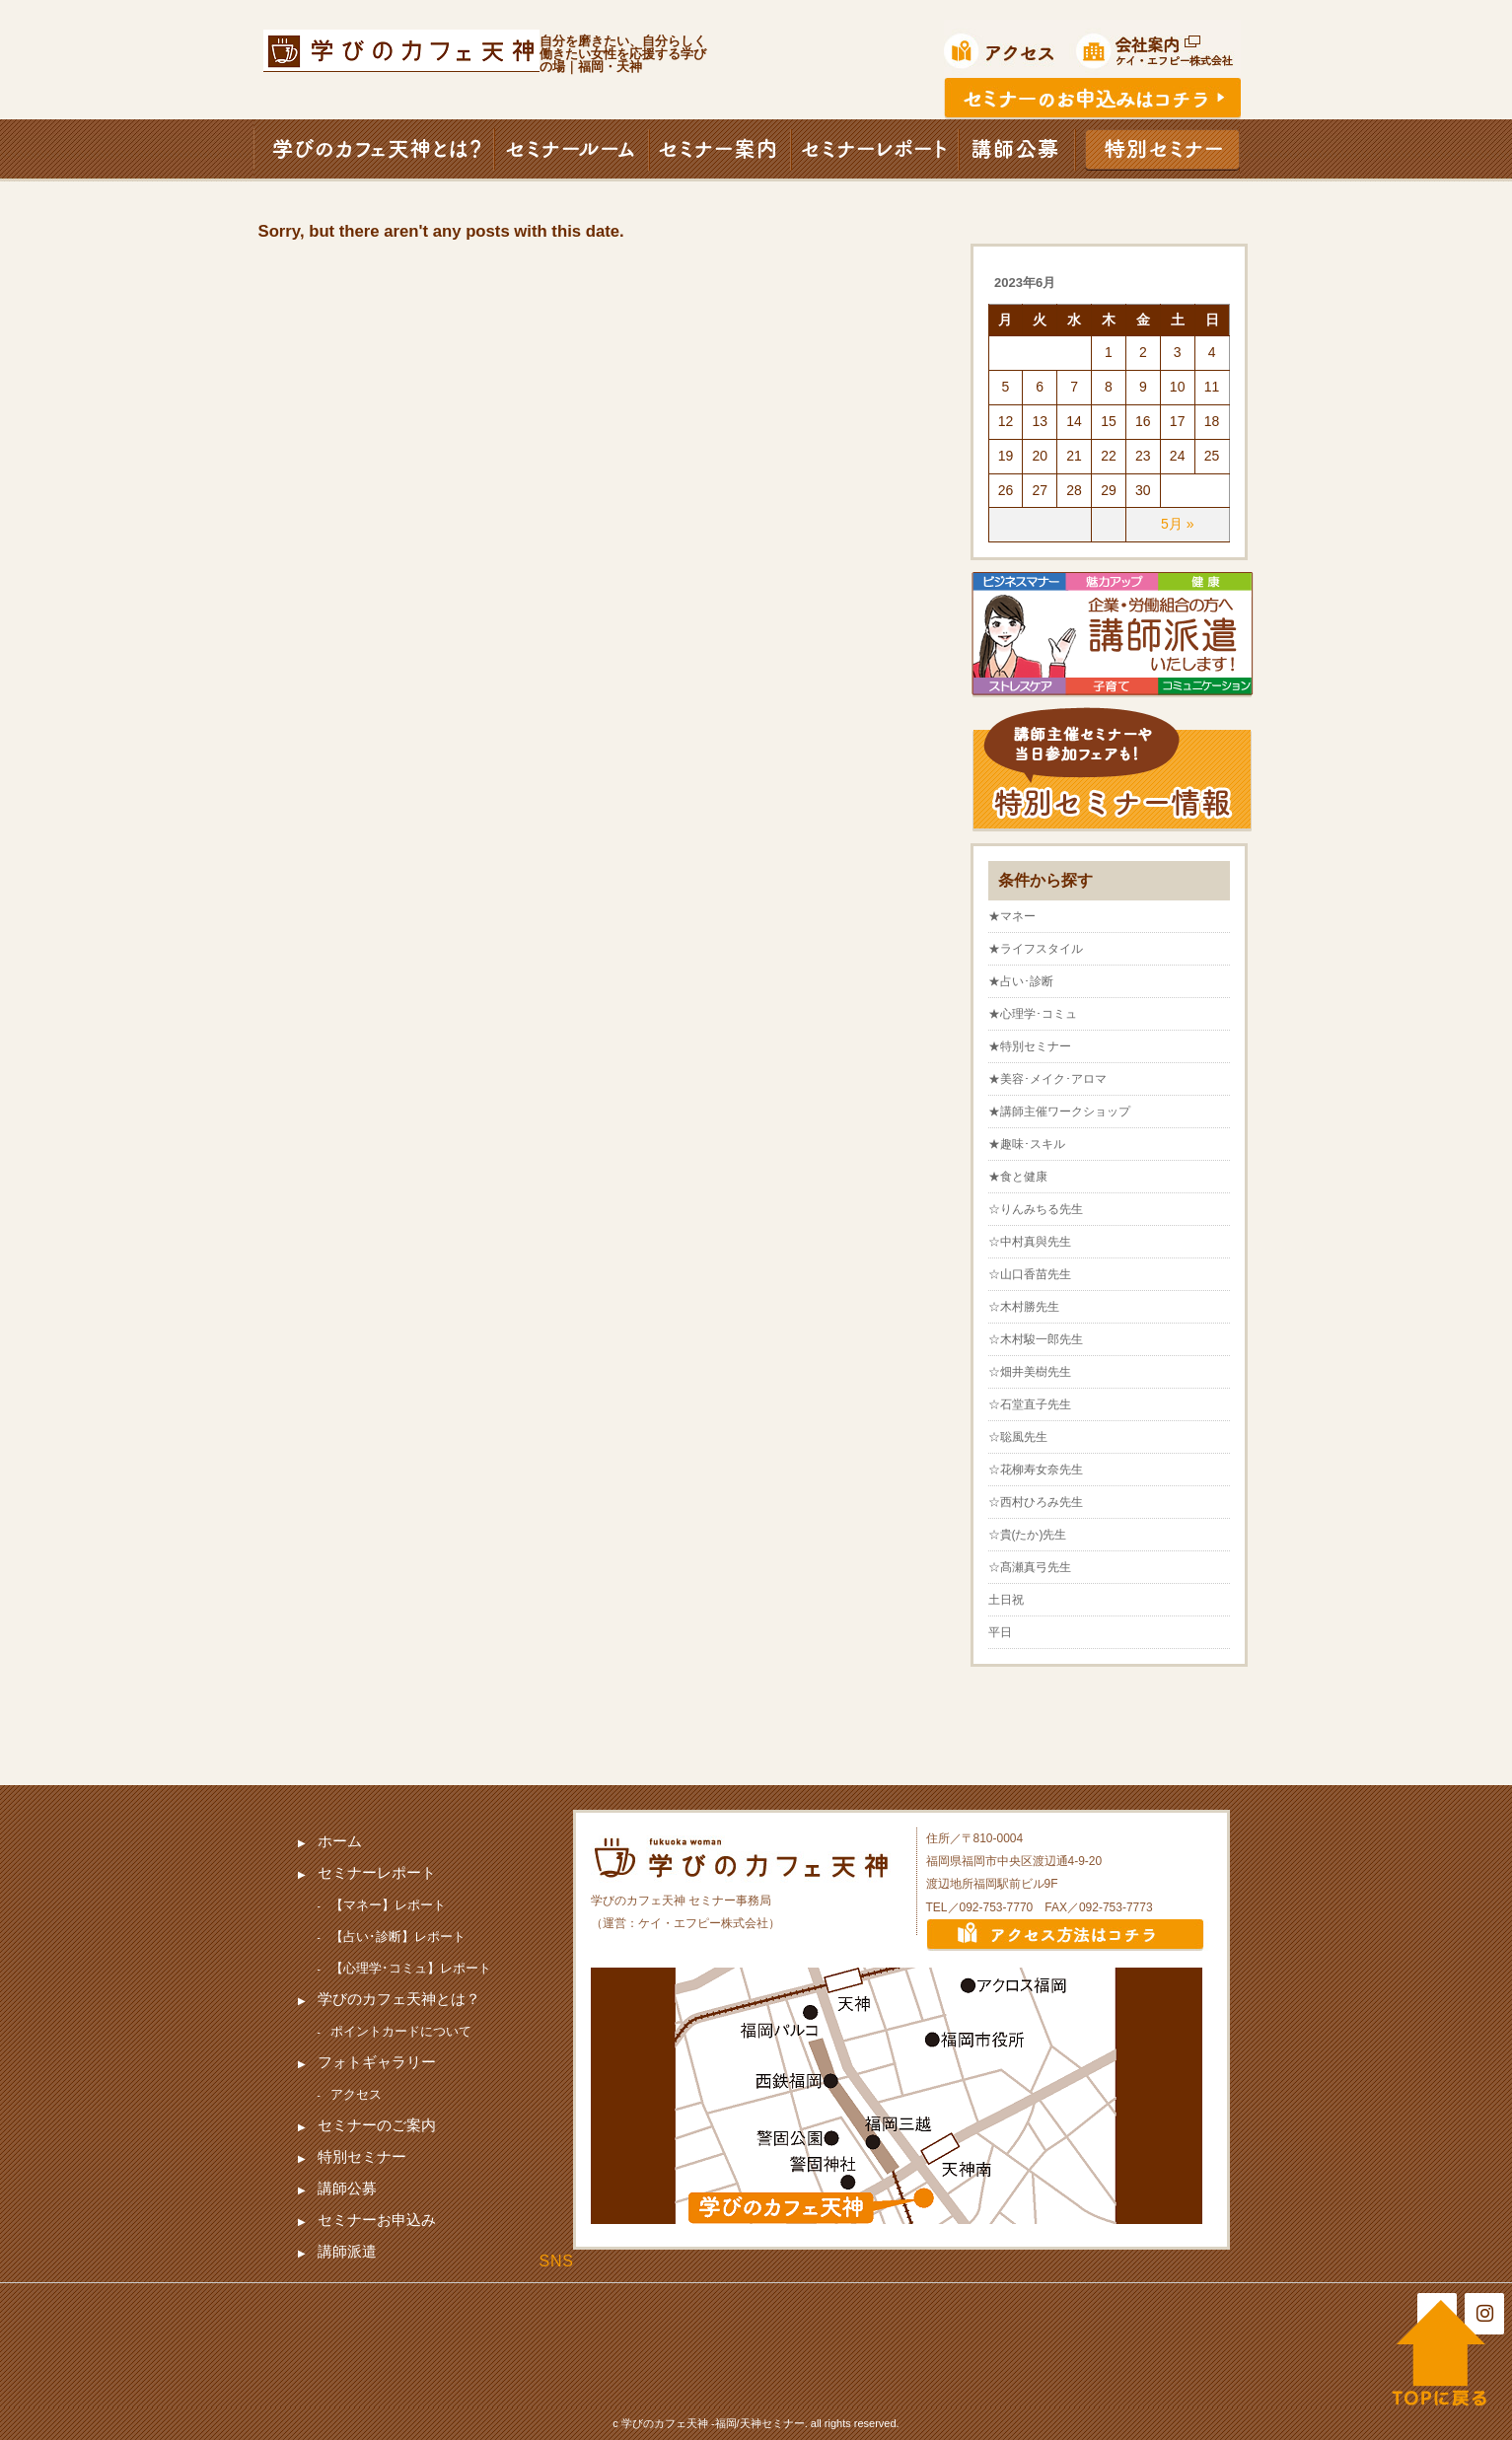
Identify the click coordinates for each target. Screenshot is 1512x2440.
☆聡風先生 (1017, 1437)
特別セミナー (362, 2156)
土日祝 (1006, 1600)
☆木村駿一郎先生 (1035, 1339)
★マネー (1012, 916)
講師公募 (347, 2188)
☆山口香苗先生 (1029, 1274)
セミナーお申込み (377, 2219)
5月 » (1177, 524)
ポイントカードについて (400, 2031)
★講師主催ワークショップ (1059, 1111)
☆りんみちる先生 (1035, 1209)
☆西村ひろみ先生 (1035, 1502)
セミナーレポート (377, 1872)
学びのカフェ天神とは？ (399, 1998)
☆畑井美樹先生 (1029, 1372)
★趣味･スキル (1026, 1144)
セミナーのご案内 (377, 2125)
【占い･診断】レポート (398, 1936)
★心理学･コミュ (1032, 1014)
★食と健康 (1017, 1177)
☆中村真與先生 (1029, 1242)
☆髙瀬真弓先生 (1029, 1567)
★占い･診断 (1020, 981)
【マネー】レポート (388, 1905)
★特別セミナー (1029, 1046)
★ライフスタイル (1035, 949)
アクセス (356, 2094)
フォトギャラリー (377, 2061)
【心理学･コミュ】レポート (410, 1968)
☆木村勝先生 (1023, 1307)
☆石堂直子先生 (1029, 1404)
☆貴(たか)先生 (1027, 1535)
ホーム (340, 1840)
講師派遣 (347, 2251)
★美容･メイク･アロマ (1047, 1079)
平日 (1000, 1632)
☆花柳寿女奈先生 (1035, 1469)
